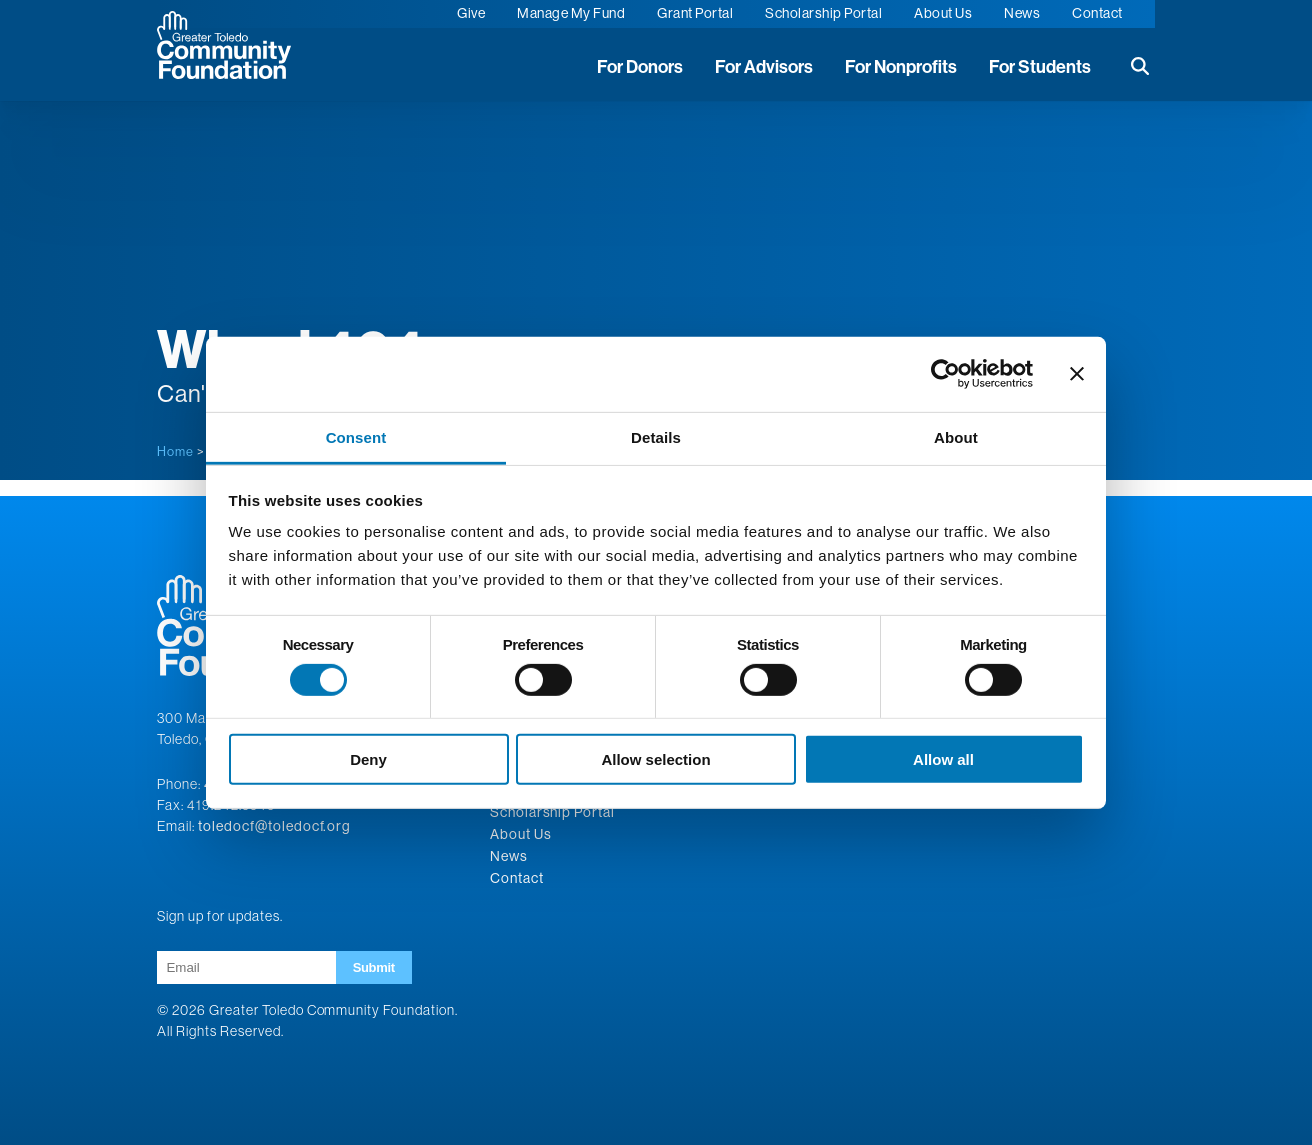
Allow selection (655, 759)
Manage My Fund (571, 13)
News (1022, 13)
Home (175, 451)
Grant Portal (695, 13)
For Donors (640, 66)
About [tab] (956, 436)
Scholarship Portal (823, 13)
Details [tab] (656, 436)
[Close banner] (1077, 374)
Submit (374, 967)
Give (471, 13)
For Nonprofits (901, 66)
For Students (1040, 66)
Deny (368, 759)
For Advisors (764, 66)
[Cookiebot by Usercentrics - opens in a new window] (945, 374)
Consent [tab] (356, 436)
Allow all (943, 759)
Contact (1097, 13)
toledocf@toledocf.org (274, 826)
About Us (943, 13)
